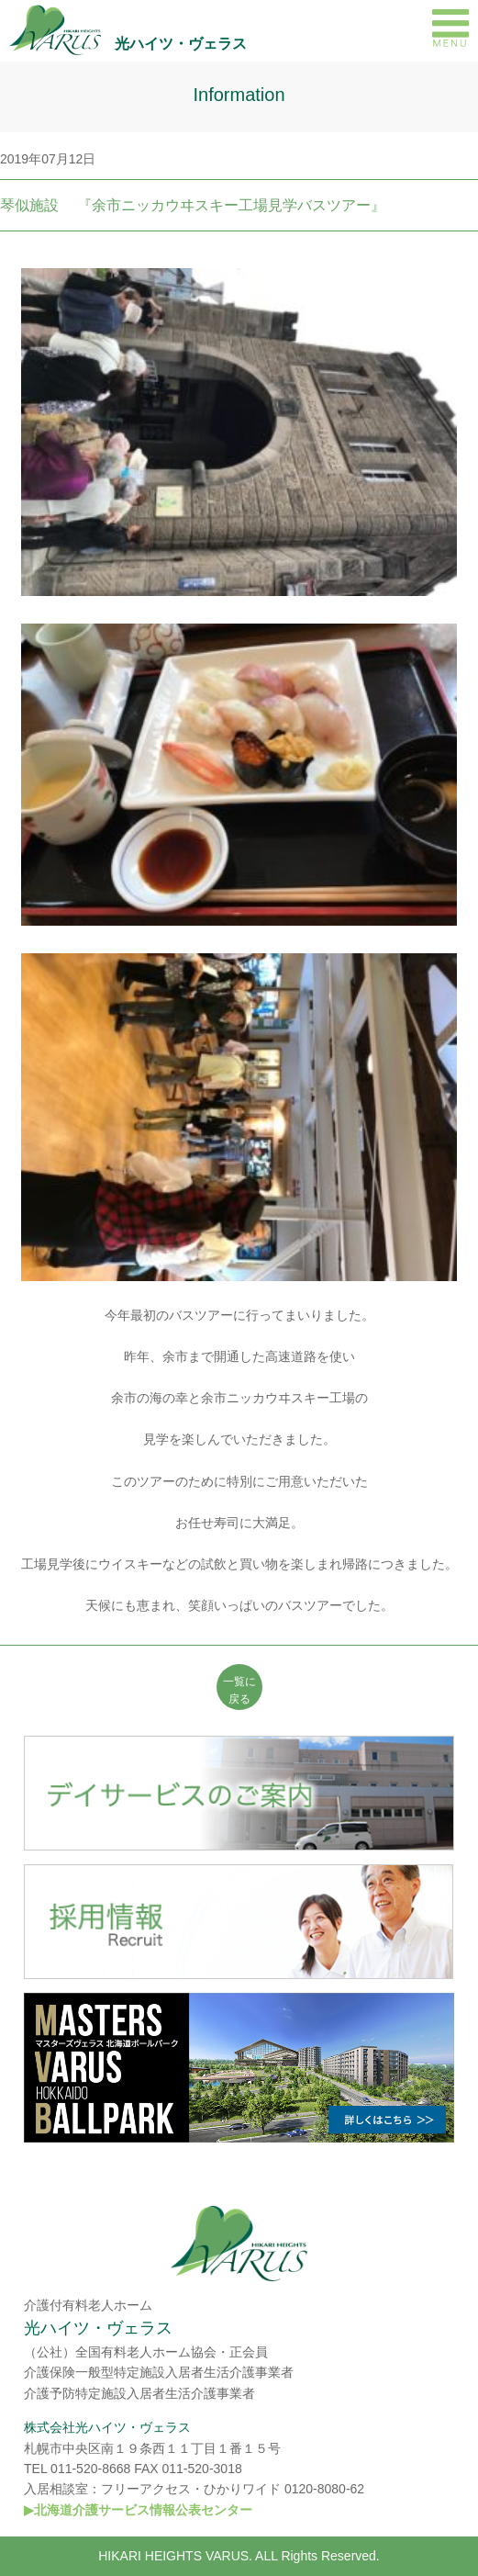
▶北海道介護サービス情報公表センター (138, 2510)
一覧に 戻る (239, 1690)
